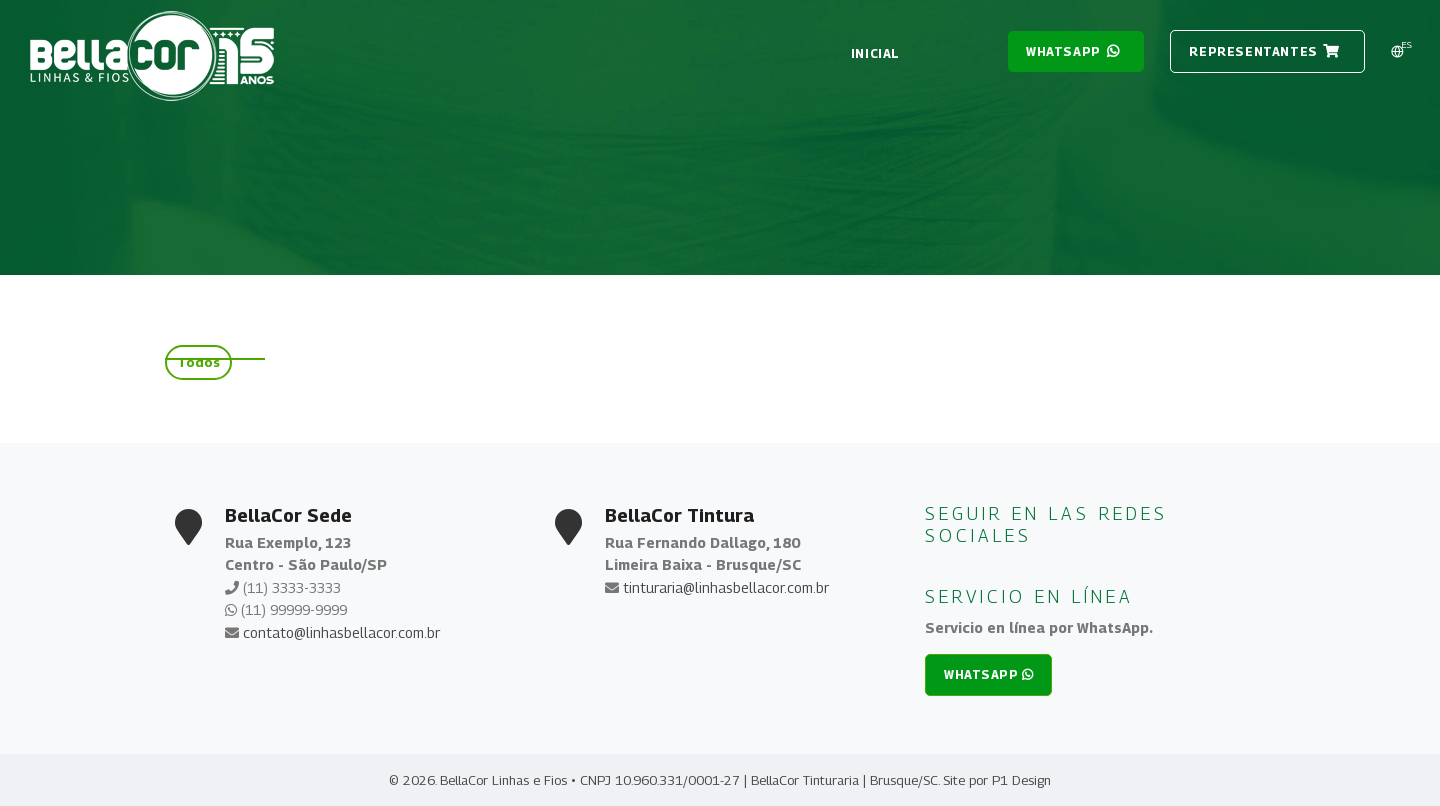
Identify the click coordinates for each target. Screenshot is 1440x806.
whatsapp (1073, 51)
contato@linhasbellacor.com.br (341, 632)
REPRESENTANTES (1264, 51)
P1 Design (1021, 780)
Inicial (875, 53)
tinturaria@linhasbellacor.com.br (726, 587)
